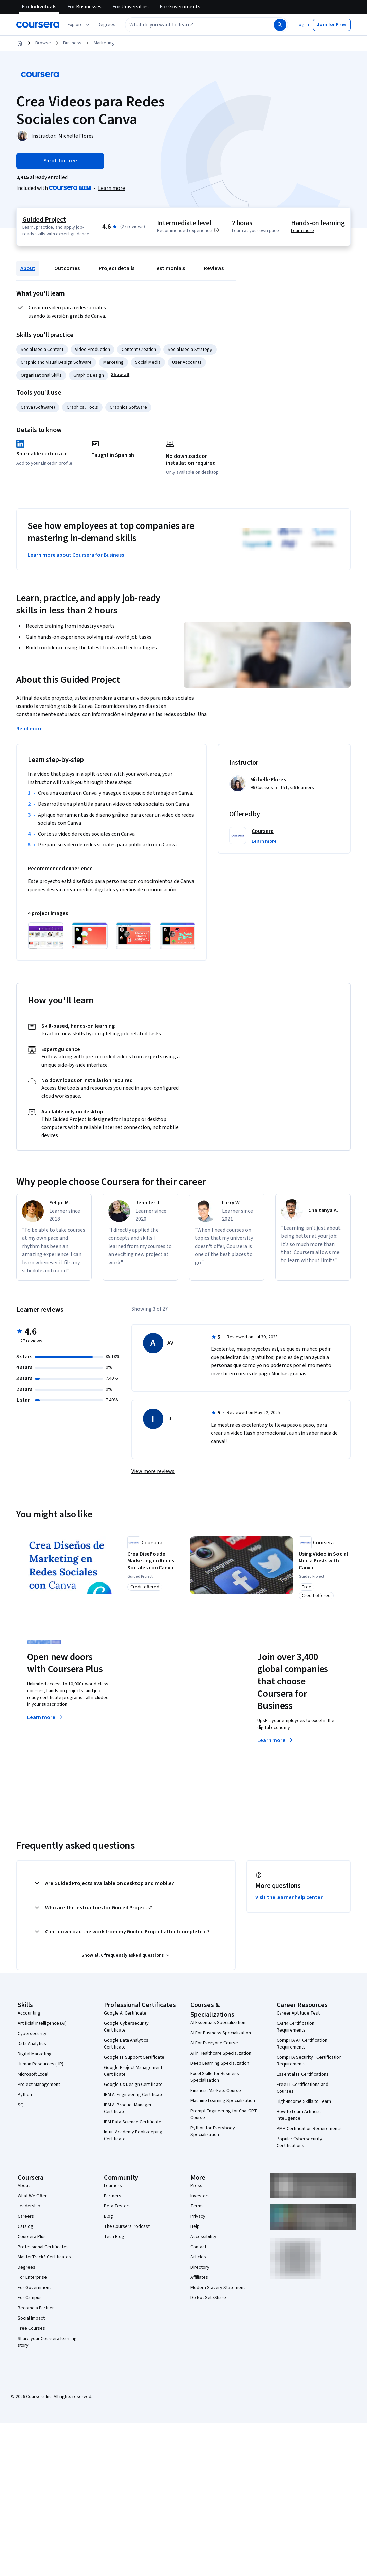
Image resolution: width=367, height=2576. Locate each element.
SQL (22, 2105)
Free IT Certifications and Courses (302, 2088)
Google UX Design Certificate (133, 2085)
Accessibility (203, 2237)
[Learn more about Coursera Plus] (111, 188)
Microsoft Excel (33, 2075)
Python (25, 2095)
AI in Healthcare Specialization (220, 2054)
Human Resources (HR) (40, 2064)
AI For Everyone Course (214, 2043)
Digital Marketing (35, 2054)
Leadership (29, 2206)
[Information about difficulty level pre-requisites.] (216, 230)
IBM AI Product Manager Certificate (128, 2109)
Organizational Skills (41, 375)
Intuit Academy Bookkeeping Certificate (133, 2136)
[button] (106, 25)
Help (195, 2227)
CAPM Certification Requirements (295, 2027)
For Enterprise (32, 2278)
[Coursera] (37, 24)
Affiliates (199, 2278)
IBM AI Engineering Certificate (134, 2095)
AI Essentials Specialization (217, 2023)
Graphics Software (128, 407)
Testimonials (169, 268)
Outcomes (67, 268)
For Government (34, 2288)
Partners (112, 2196)
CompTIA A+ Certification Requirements (302, 2044)
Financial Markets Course (215, 2091)
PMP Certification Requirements (309, 2129)
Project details (116, 268)
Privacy (197, 2217)
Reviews (214, 268)
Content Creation (139, 349)
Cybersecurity (32, 2034)
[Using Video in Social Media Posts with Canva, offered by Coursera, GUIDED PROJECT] (323, 1561)
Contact (198, 2247)
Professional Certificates (43, 2247)
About (27, 268)
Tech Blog (114, 2237)
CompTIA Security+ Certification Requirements (309, 2061)
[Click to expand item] (45, 935)
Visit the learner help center (289, 1898)
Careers (26, 2217)
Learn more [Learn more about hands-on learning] (302, 230)
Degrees (26, 2268)
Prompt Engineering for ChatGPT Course (223, 2115)
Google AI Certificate (125, 2013)
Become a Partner (36, 2308)
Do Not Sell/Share (208, 2298)
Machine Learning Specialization (222, 2101)
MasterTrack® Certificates (44, 2257)
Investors (200, 2196)
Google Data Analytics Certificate (126, 2044)
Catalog (25, 2227)
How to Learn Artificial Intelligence (299, 2116)
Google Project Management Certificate (133, 2071)
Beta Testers (117, 2206)
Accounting (29, 2013)
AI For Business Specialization (220, 2033)
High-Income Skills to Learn (304, 2102)
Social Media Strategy (190, 349)
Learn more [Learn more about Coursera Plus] (45, 1718)
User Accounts (187, 362)
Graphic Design (88, 375)
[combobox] (192, 25)
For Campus (30, 2298)
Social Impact (31, 2318)
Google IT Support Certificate (134, 2058)
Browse (43, 43)
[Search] (280, 25)
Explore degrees (165, 1716)
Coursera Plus (32, 2237)
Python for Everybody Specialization (212, 2132)
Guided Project (44, 220)
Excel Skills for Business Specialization (214, 2078)
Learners (113, 2186)
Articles (198, 2257)
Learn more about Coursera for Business (75, 555)
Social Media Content (42, 349)
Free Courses (31, 2329)
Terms (197, 2206)
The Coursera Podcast (127, 2227)
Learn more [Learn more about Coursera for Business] (275, 1741)
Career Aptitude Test (298, 2013)
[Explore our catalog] (79, 25)
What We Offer (32, 2196)
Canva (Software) (38, 407)
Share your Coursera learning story (47, 2342)
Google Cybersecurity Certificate (126, 2027)
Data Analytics (32, 2044)
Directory (199, 2268)
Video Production (92, 349)
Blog (108, 2217)
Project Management (39, 2085)
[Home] (20, 43)
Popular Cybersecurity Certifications (299, 2143)
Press (196, 2186)
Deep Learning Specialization (219, 2064)
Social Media (148, 362)
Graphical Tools (82, 407)
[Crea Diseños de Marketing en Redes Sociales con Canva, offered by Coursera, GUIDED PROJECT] (152, 1561)
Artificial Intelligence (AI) (42, 2024)
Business (72, 43)
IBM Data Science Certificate (132, 2122)
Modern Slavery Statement (217, 2288)
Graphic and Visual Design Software (56, 362)
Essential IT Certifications (303, 2075)
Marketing (104, 43)
